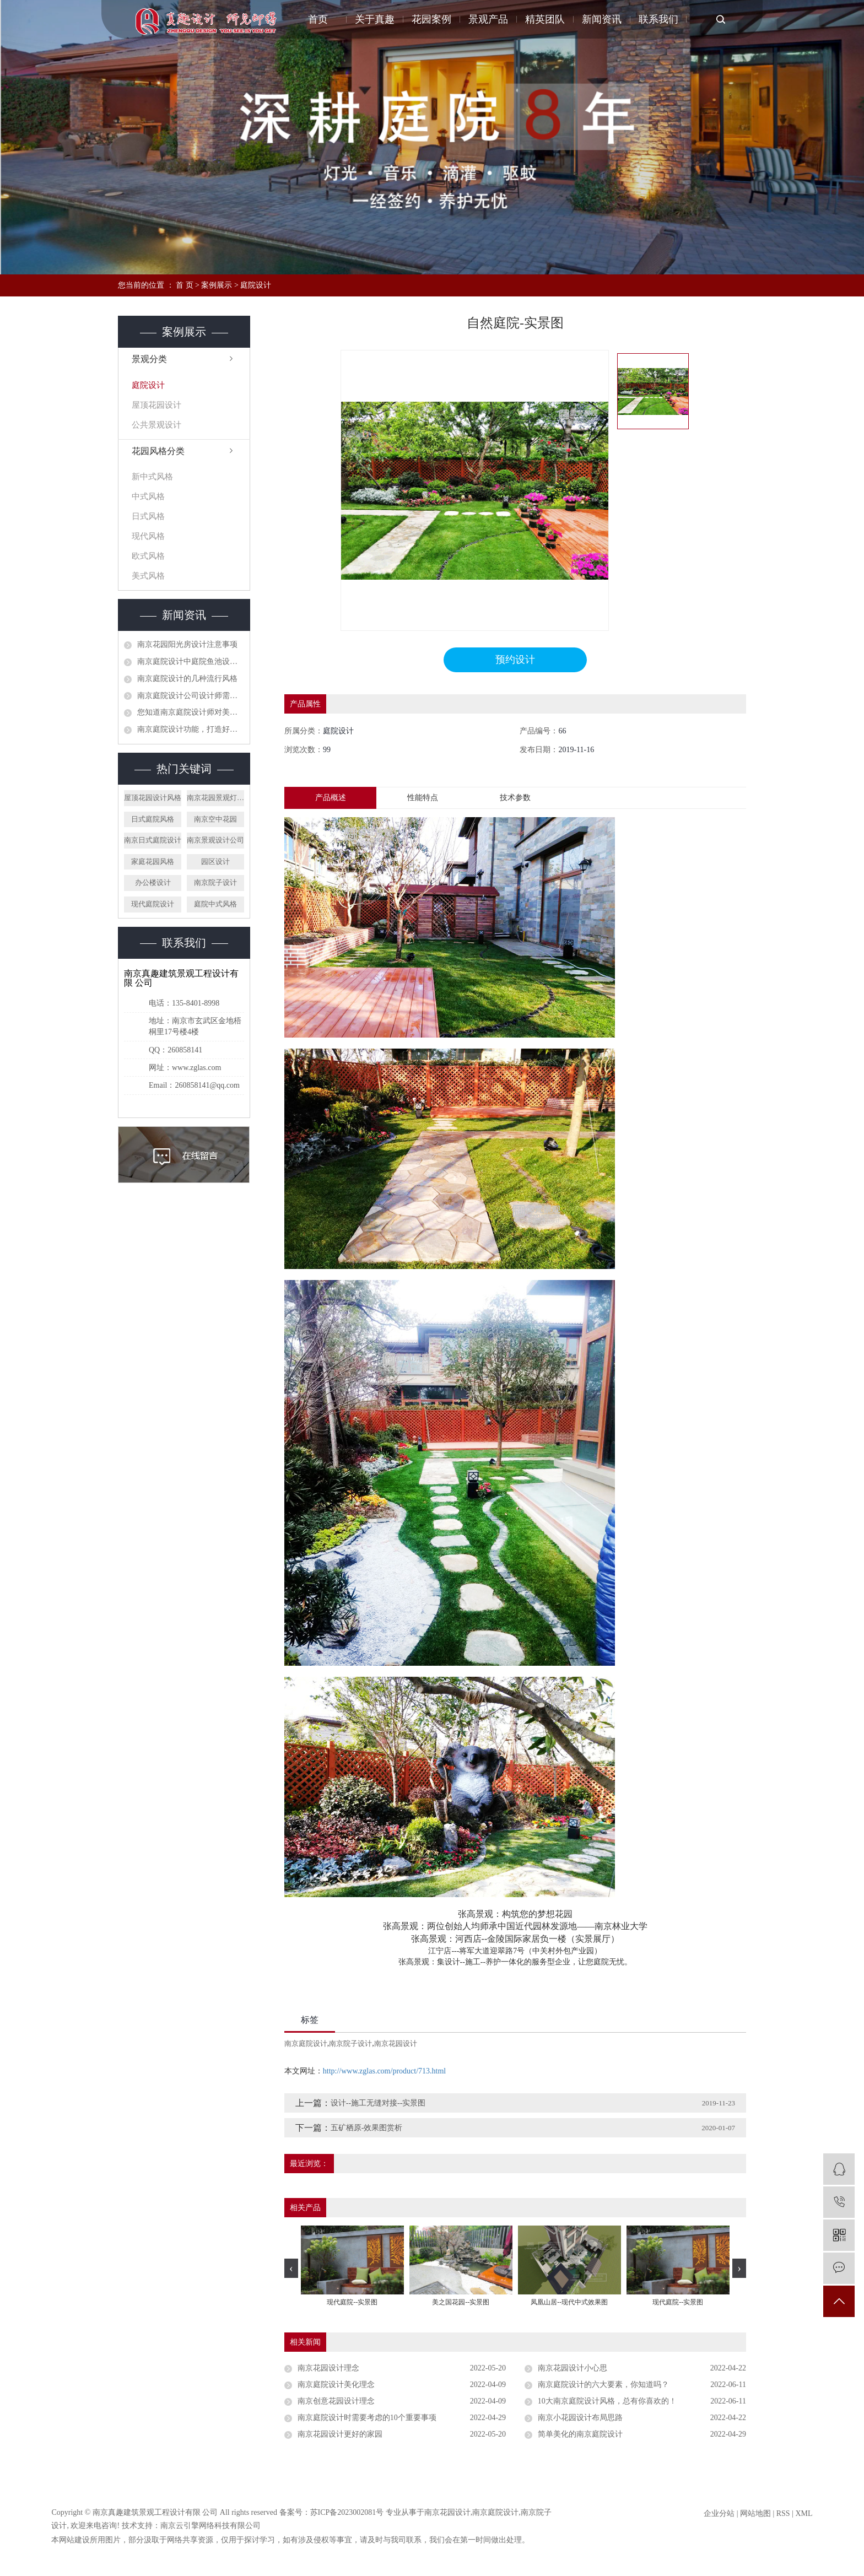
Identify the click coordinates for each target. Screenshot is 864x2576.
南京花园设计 (395, 2044)
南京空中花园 (215, 819)
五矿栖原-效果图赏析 (367, 2128)
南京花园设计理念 (328, 2368)
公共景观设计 (156, 424)
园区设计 (215, 861)
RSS (783, 2514)
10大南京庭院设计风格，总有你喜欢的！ (607, 2401)
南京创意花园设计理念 (336, 2401)
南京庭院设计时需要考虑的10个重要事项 (367, 2418)
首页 (320, 19)
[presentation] (291, 2268)
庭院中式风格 (215, 904)
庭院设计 (255, 285)
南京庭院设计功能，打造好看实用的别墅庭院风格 (190, 729)
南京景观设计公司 (215, 840)
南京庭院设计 (305, 2044)
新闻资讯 (602, 19)
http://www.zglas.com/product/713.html (384, 2071)
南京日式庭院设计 (152, 840)
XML (803, 2514)
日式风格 (148, 516)
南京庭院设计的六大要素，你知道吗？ (603, 2385)
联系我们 (658, 19)
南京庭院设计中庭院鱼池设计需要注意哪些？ (190, 661)
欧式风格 (148, 556)
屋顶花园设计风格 (152, 797)
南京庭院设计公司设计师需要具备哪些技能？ (190, 696)
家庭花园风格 (152, 861)
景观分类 (149, 359)
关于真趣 (376, 19)
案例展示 (216, 285)
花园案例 (432, 19)
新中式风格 (152, 476)
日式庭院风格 (152, 819)
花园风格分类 (158, 451)
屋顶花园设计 (156, 405)
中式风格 (148, 496)
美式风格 (148, 575)
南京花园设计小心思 (572, 2368)
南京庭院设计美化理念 (336, 2385)
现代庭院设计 (152, 904)
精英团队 (545, 19)
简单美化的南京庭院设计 (580, 2435)
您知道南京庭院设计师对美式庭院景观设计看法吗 (190, 712)
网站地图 (755, 2514)
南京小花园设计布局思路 (580, 2418)
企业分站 (719, 2514)
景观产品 (489, 19)
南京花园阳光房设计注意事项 (187, 644)
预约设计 (515, 659)
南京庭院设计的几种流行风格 (187, 678)
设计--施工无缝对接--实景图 (378, 2103)
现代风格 (148, 536)
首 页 (184, 285)
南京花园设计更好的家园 (340, 2435)
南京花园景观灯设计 (215, 797)
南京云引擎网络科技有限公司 (210, 2526)
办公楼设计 (153, 882)
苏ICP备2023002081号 (347, 2513)
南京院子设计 (215, 882)
